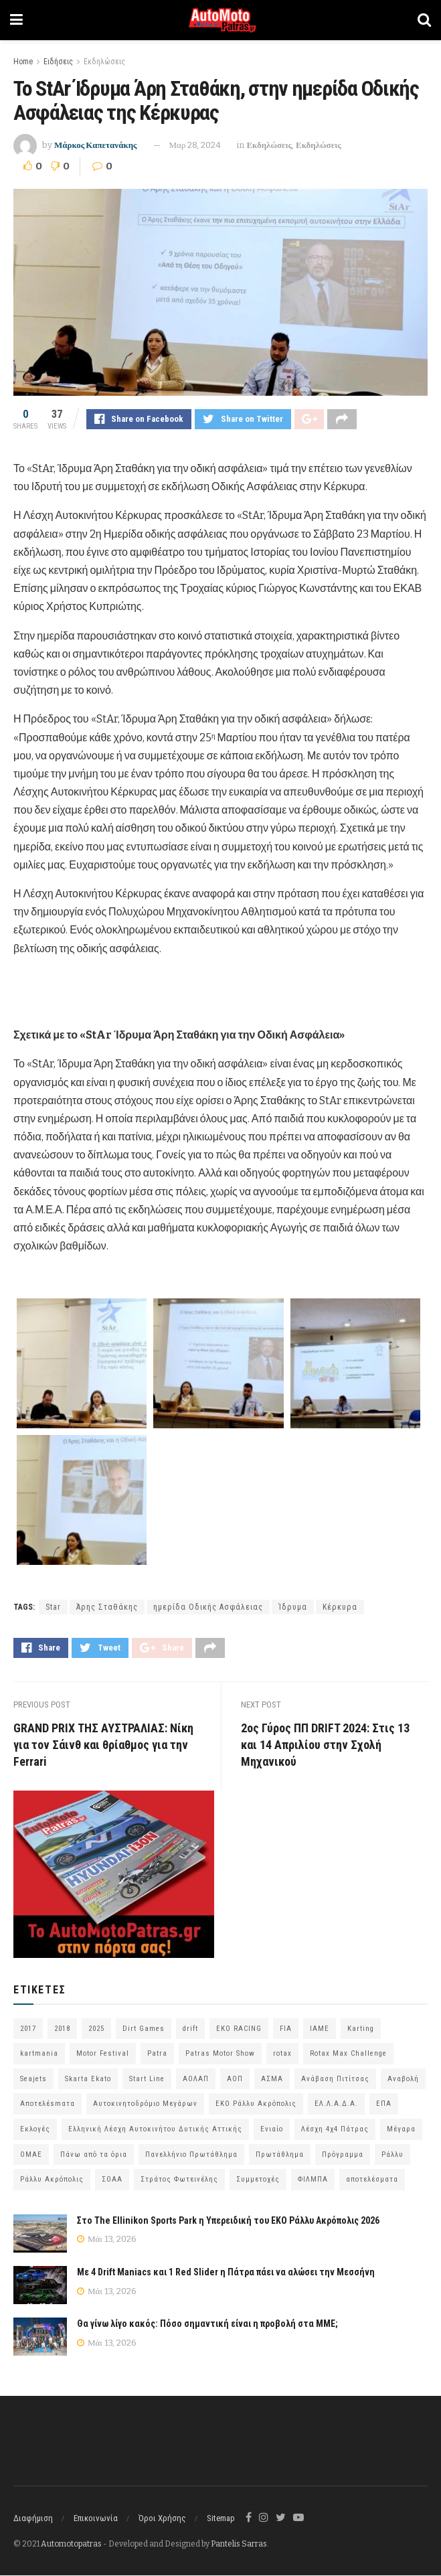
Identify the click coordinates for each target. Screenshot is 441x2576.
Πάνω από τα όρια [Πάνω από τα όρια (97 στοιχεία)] (93, 2154)
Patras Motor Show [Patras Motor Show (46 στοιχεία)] (220, 2054)
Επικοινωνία (96, 2518)
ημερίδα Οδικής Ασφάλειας (208, 1607)
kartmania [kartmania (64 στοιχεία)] (39, 2054)
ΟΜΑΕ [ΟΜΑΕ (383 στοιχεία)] (31, 2154)
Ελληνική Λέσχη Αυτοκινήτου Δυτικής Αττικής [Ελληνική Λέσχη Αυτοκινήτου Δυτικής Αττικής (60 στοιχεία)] (155, 2129)
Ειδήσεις (58, 61)
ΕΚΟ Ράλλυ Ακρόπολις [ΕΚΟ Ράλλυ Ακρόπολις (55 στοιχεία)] (255, 2104)
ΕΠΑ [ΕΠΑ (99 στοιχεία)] (383, 2104)
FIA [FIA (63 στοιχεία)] (286, 2028)
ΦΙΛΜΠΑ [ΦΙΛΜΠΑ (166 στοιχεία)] (313, 2180)
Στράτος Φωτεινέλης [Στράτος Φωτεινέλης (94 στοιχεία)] (179, 2180)
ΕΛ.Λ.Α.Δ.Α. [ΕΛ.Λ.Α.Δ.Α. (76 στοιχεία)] (336, 2104)
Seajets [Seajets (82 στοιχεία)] (33, 2078)
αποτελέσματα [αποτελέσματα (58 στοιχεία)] (372, 2180)
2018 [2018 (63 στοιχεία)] (62, 2028)
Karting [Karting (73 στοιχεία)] (360, 2028)
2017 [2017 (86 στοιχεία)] (28, 2028)
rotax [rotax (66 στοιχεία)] (282, 2054)
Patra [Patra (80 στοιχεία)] (157, 2054)
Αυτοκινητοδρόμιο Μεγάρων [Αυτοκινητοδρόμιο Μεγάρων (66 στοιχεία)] (145, 2104)
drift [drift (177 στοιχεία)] (190, 2028)
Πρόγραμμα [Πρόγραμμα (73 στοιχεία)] (342, 2154)
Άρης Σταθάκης (107, 1607)
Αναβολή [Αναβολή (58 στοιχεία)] (403, 2078)
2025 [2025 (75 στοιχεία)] (96, 2028)
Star (53, 1607)
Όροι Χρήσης (162, 2518)
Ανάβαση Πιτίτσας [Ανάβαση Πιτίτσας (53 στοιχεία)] (335, 2078)
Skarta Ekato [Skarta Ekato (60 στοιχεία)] (88, 2078)
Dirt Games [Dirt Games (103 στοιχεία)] (143, 2028)
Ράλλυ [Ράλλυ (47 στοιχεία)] (392, 2154)
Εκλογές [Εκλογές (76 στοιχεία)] (35, 2129)
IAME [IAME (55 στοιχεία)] (319, 2028)
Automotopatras (71, 2544)
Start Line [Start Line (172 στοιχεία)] (147, 2078)
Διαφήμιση (33, 2518)
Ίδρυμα (292, 1607)
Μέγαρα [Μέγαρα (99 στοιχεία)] (401, 2129)
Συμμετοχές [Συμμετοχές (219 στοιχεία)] (258, 2180)
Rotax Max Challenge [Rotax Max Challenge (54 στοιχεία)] (348, 2054)
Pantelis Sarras (239, 2544)
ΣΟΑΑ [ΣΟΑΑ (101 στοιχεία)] (112, 2180)
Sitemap (221, 2518)
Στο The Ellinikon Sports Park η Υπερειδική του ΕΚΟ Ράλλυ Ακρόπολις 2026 (228, 2220)
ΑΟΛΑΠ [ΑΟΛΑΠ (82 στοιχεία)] (196, 2078)
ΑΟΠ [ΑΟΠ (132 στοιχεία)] (235, 2078)
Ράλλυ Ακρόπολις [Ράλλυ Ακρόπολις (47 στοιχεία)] (52, 2180)
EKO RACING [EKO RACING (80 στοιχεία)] (239, 2028)
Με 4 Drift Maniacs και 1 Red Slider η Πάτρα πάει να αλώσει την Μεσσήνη (226, 2272)
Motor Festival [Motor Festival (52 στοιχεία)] (102, 2054)
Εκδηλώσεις (104, 61)
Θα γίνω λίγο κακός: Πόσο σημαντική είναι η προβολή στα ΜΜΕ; (207, 2324)
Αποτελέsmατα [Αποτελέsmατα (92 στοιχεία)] (47, 2104)
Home (23, 61)
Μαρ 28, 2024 (195, 145)
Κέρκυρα (340, 1607)
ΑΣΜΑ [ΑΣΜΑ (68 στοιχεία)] (272, 2078)
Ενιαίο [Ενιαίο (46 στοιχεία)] (271, 2129)
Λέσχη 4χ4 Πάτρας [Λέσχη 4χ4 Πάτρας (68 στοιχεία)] (335, 2129)
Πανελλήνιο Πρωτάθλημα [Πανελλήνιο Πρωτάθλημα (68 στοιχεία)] (191, 2154)
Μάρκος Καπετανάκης (95, 145)
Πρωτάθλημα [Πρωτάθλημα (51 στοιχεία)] (280, 2154)
